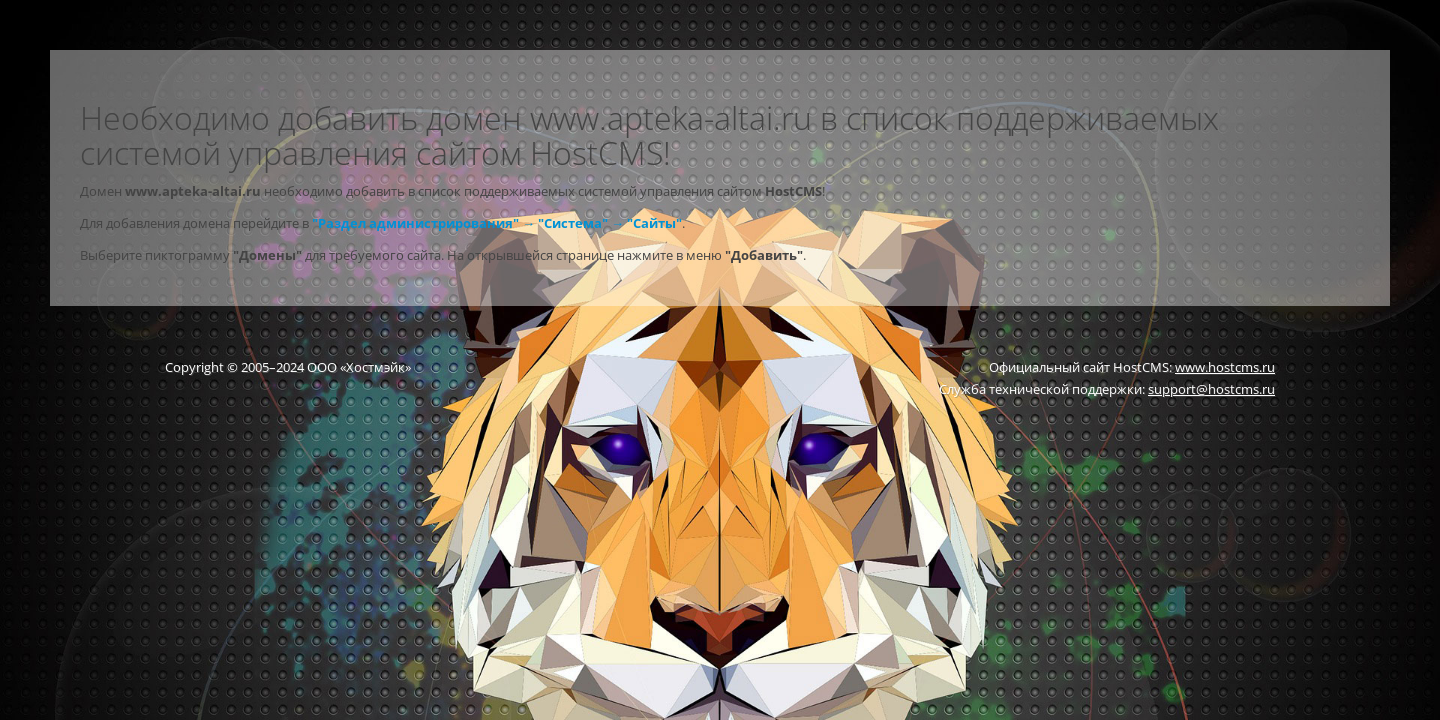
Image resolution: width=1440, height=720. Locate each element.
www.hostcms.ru (1225, 367)
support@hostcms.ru (1211, 389)
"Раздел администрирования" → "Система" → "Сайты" (497, 223)
